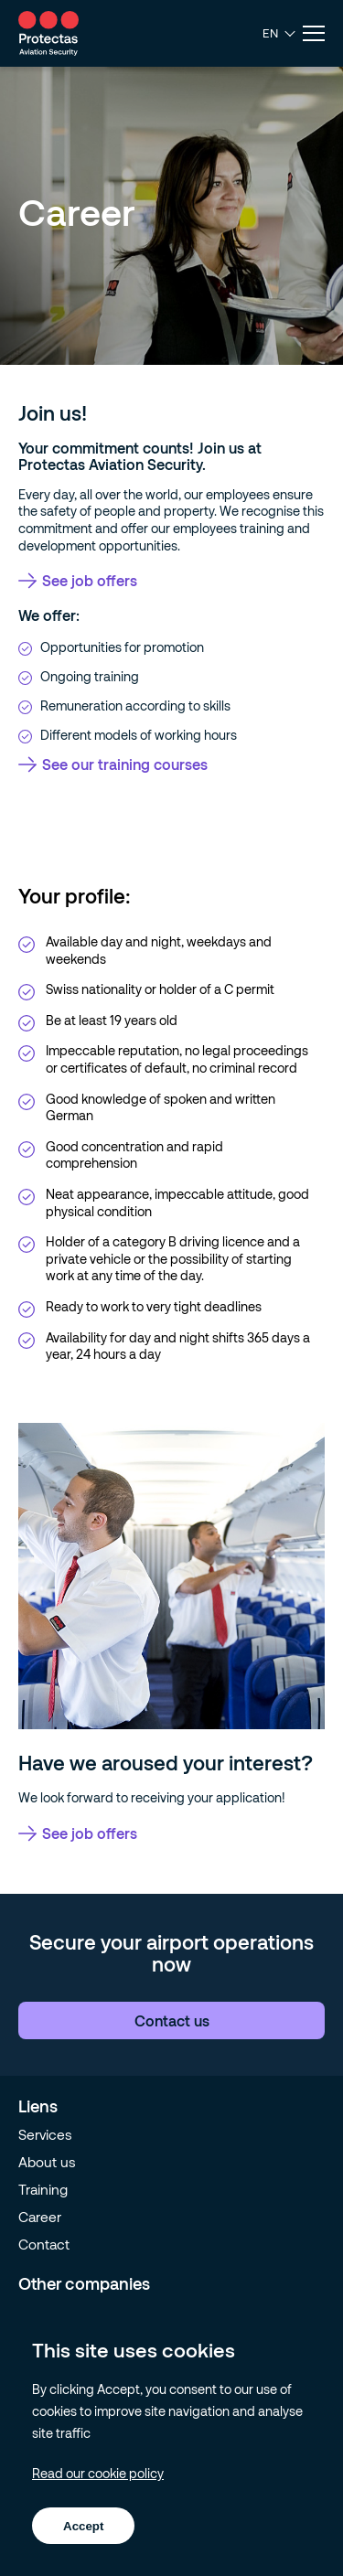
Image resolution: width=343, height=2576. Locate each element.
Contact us (171, 2020)
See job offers (77, 580)
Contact (44, 2244)
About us (47, 2162)
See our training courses (113, 764)
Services (45, 2134)
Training (43, 2189)
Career (39, 2216)
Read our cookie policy (98, 2473)
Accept (83, 2526)
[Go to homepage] (48, 33)
